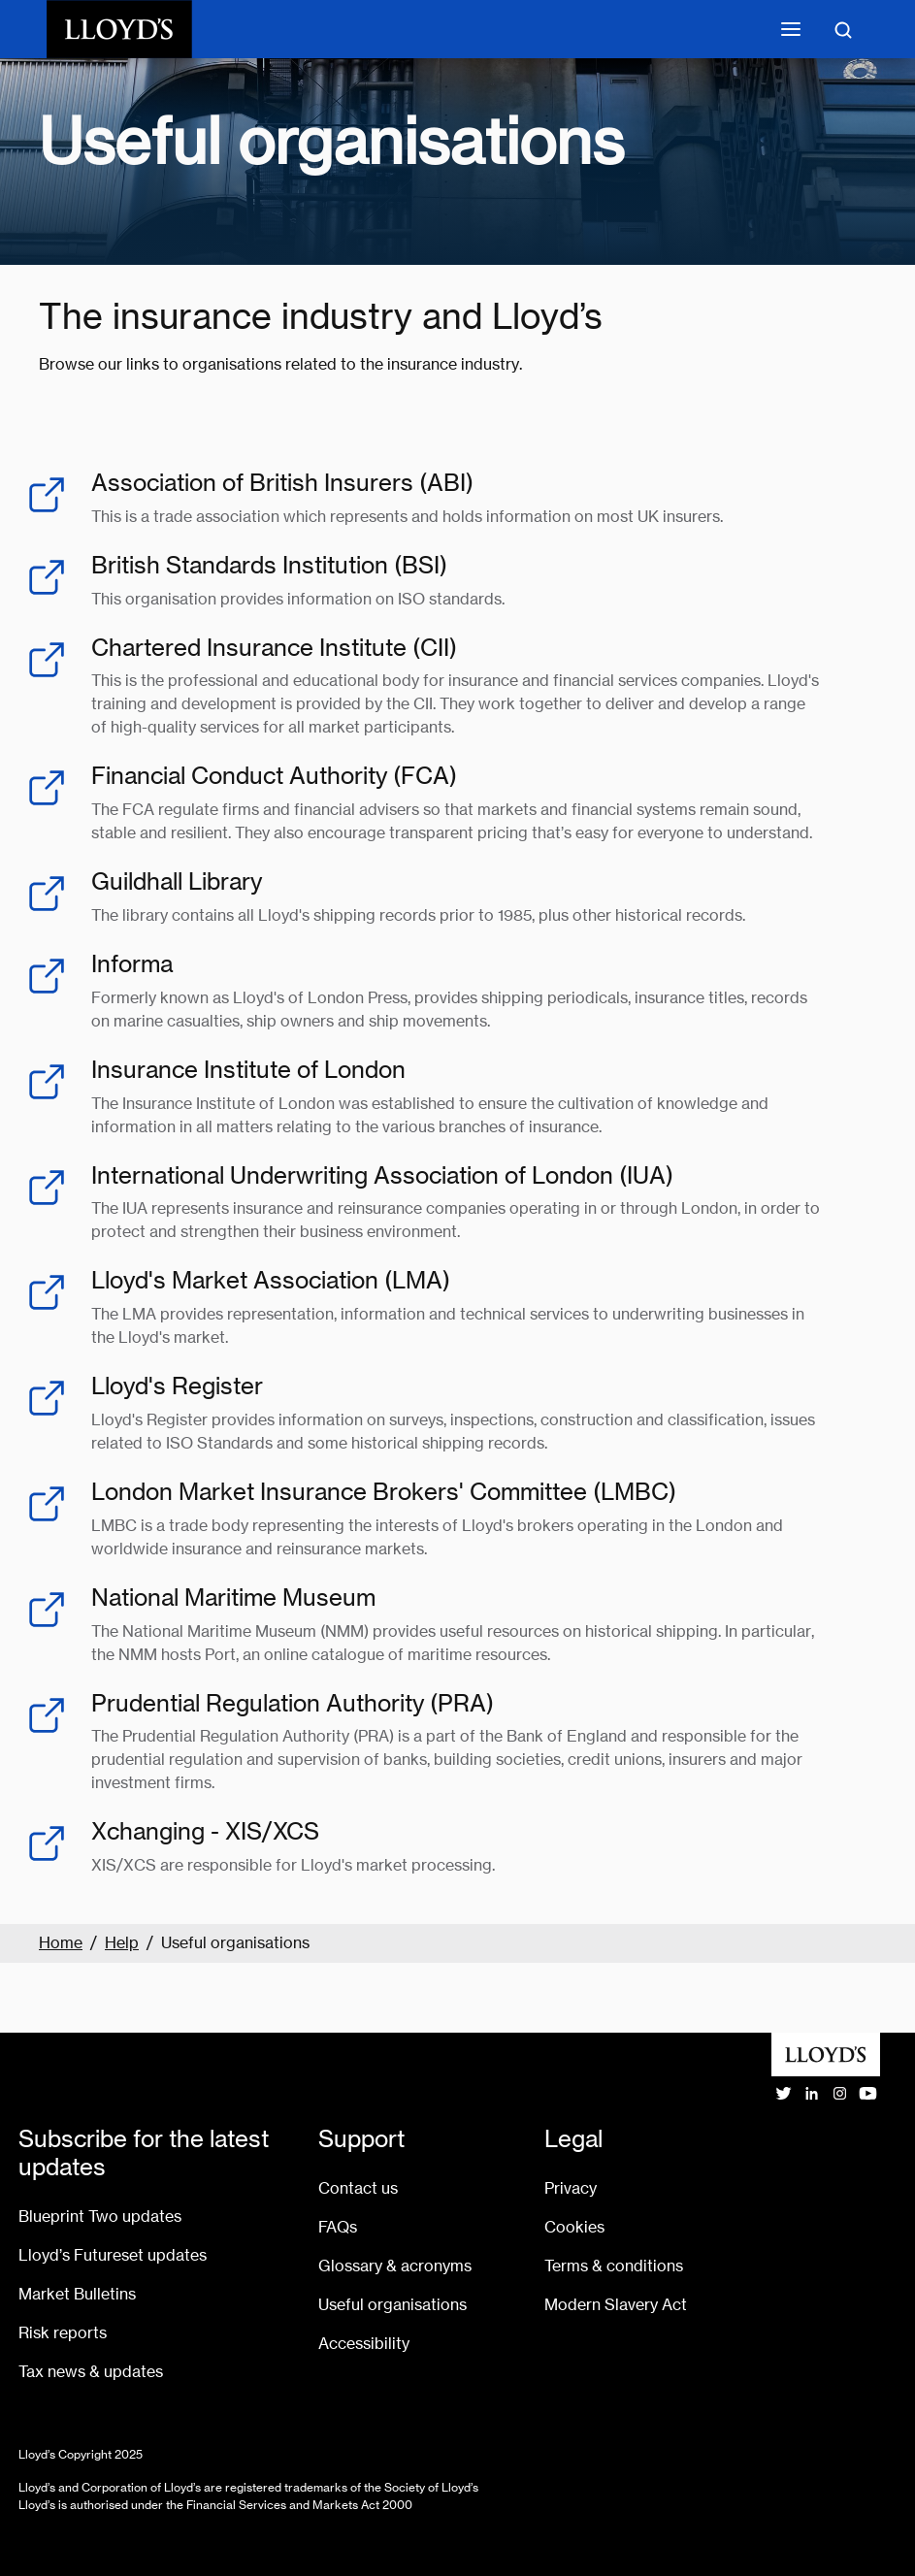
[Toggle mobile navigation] (791, 29)
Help (122, 1943)
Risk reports (62, 2333)
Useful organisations (392, 2305)
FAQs (337, 2227)
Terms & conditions (613, 2266)
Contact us (358, 2188)
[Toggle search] (843, 29)
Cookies (574, 2227)
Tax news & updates (90, 2372)
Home (60, 1943)
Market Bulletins (77, 2294)
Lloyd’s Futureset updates (112, 2255)
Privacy (570, 2188)
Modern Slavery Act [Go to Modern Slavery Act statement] (615, 2305)
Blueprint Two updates (99, 2216)
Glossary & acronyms (395, 2266)
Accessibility (363, 2343)
